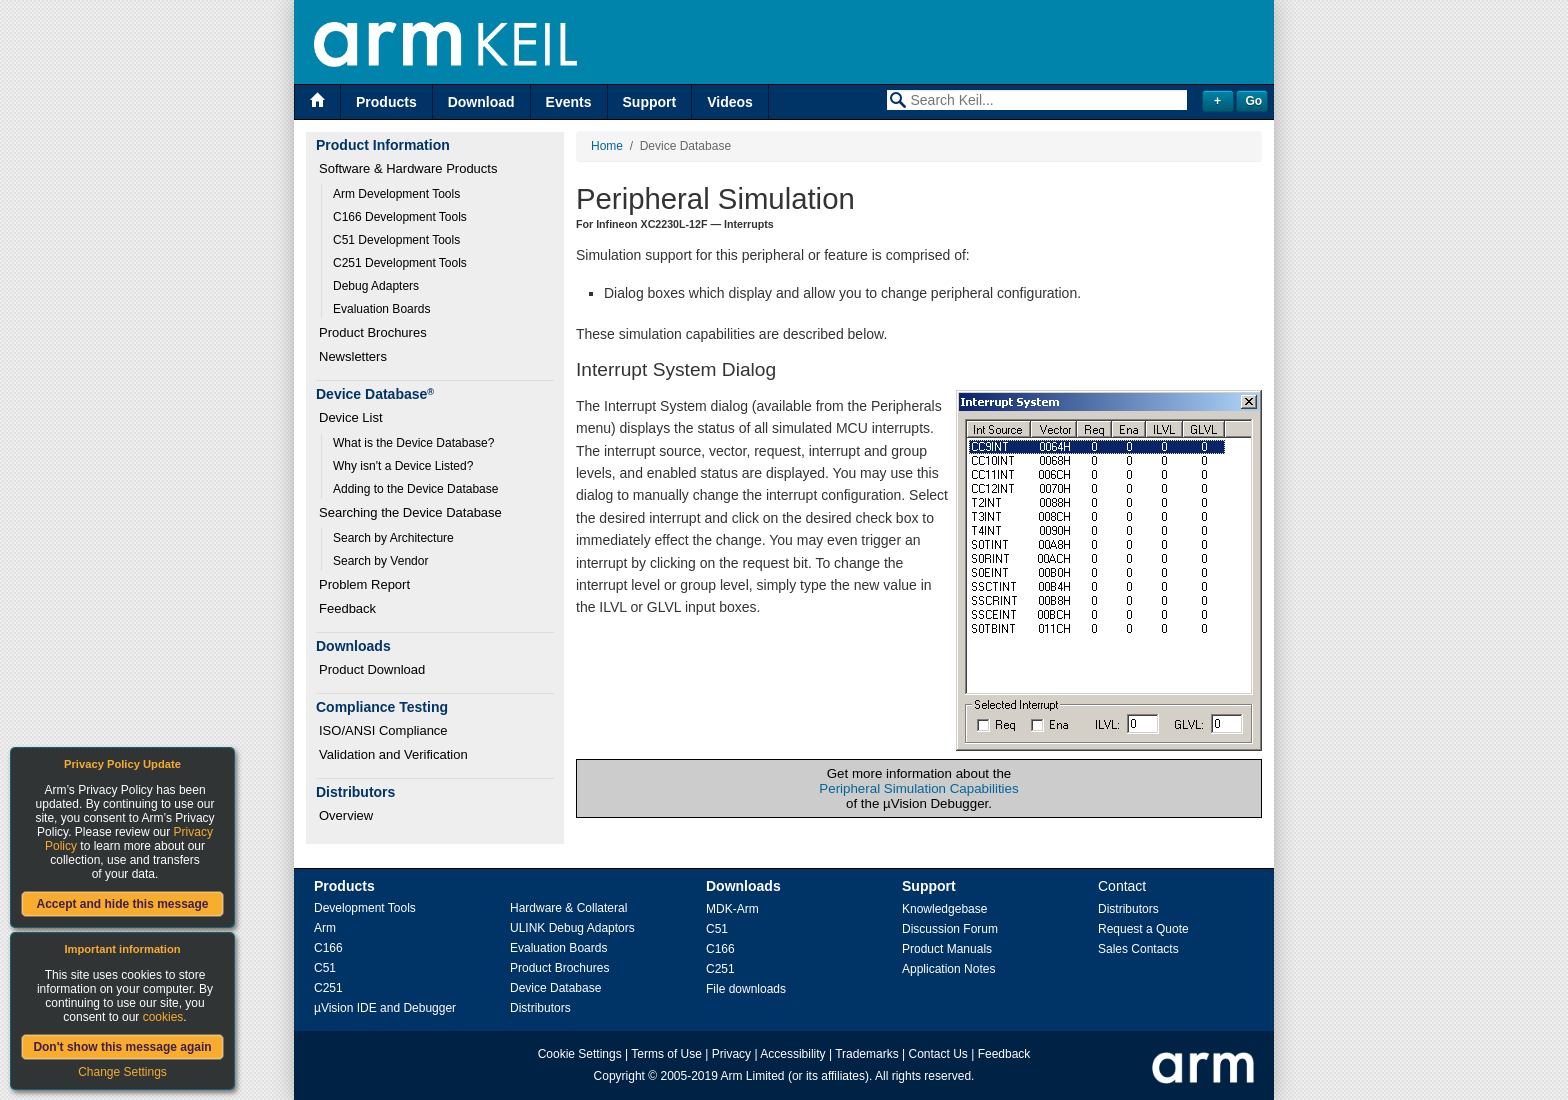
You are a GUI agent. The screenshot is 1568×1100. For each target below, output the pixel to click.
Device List (351, 417)
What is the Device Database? (413, 443)
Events (569, 102)
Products (386, 102)
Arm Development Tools (396, 194)
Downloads (743, 886)
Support (650, 102)
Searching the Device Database (410, 512)
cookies (163, 1017)
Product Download (372, 669)
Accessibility (792, 1054)
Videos (730, 102)
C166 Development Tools (400, 217)
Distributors (540, 1008)
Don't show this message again (122, 1047)
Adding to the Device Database (415, 489)
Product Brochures (373, 332)
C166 (328, 948)
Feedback (347, 608)
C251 (328, 988)
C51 (325, 968)
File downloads (746, 989)
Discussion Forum (950, 929)
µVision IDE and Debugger (385, 1008)
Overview (346, 815)
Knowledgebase (944, 909)
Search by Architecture (393, 538)
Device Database (555, 988)
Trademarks (867, 1054)
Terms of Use (666, 1054)
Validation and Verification (393, 754)
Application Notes (948, 969)
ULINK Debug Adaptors (572, 928)
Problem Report (364, 584)
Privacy (731, 1054)
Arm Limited (753, 1076)
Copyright (619, 1076)
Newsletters (353, 356)
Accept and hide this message (122, 904)
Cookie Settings (580, 1054)
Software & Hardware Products (408, 168)
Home (607, 146)
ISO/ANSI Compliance (383, 730)
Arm (325, 928)
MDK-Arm (732, 909)
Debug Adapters (376, 286)
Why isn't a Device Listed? (403, 466)
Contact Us (938, 1054)
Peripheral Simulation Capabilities (918, 788)
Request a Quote (1143, 929)
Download (481, 102)
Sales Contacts (1138, 949)
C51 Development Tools (396, 240)
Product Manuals (947, 949)
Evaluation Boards (381, 309)
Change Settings (122, 1072)
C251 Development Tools (400, 263)
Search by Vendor (380, 561)
